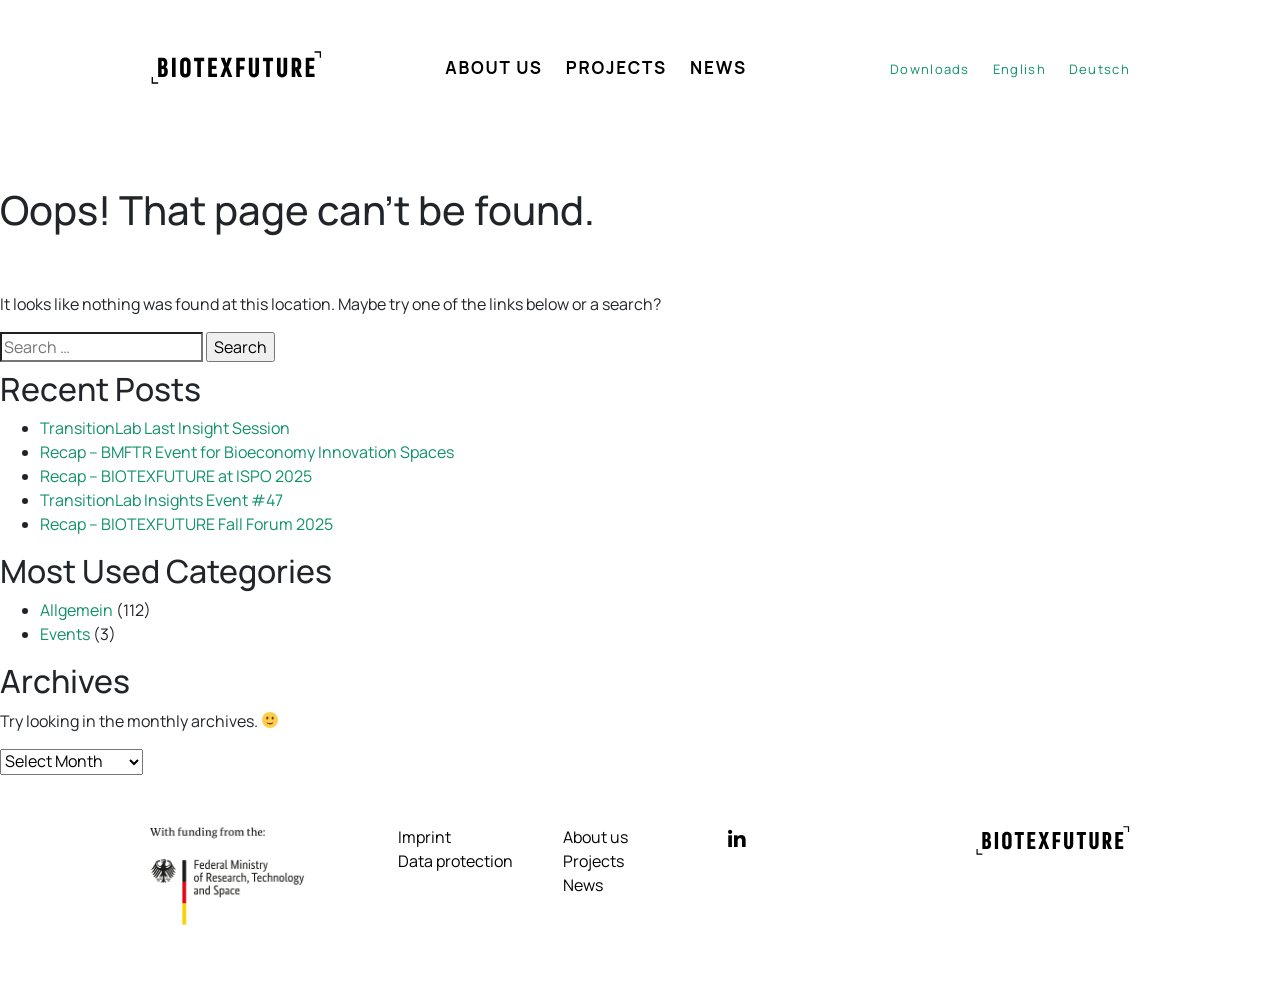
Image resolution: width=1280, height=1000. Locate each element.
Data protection (455, 861)
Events (65, 634)
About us (494, 67)
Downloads (930, 69)
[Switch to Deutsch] (1099, 70)
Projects (616, 67)
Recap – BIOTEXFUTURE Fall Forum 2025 (186, 524)
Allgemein (76, 610)
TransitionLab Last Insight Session (165, 428)
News (718, 67)
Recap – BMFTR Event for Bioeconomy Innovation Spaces (247, 452)
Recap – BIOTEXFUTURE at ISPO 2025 (176, 476)
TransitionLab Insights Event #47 (161, 500)
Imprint (424, 837)
